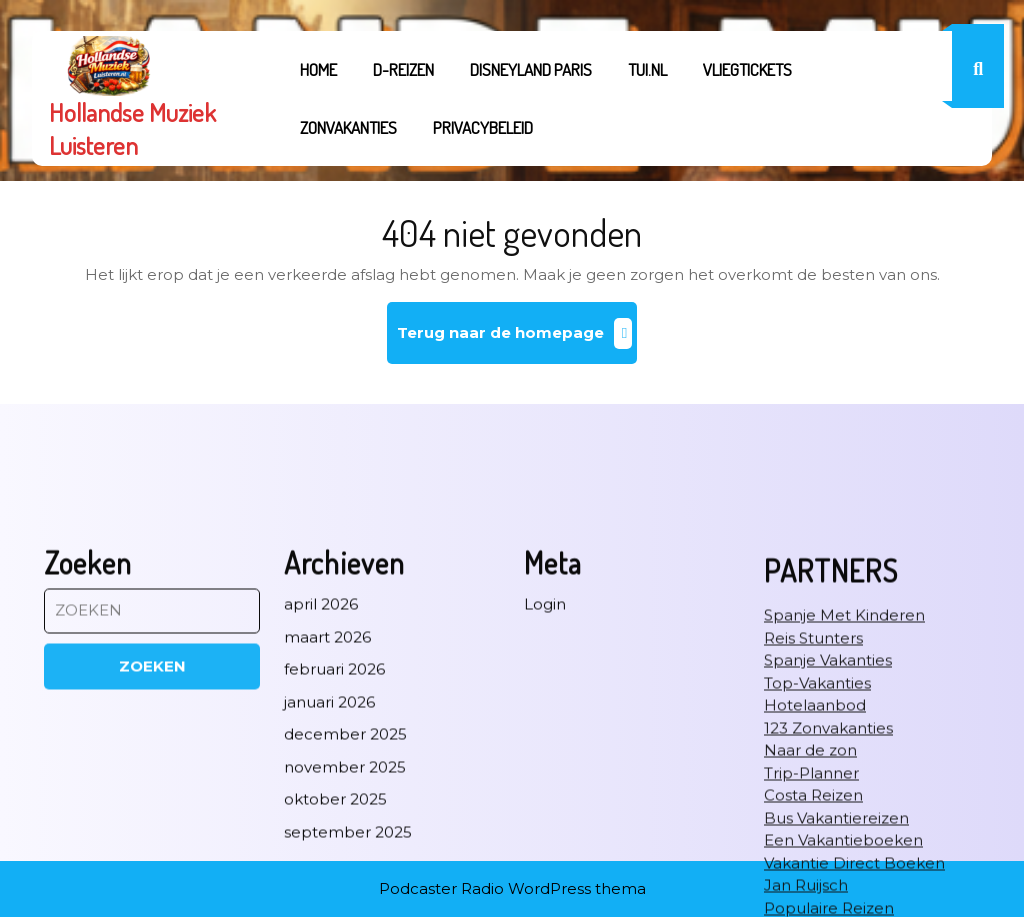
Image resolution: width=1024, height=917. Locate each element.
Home (318, 69)
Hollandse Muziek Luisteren (132, 128)
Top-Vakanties (817, 861)
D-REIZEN (403, 69)
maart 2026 (327, 815)
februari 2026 (334, 847)
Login (545, 782)
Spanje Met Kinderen (844, 793)
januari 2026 (329, 880)
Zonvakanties (348, 127)
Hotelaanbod (815, 883)
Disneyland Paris (531, 69)
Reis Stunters (813, 816)
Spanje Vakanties (828, 838)
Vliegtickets (747, 69)
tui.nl (647, 69)
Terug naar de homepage (517, 340)
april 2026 (321, 782)
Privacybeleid (483, 127)
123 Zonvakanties (828, 906)
